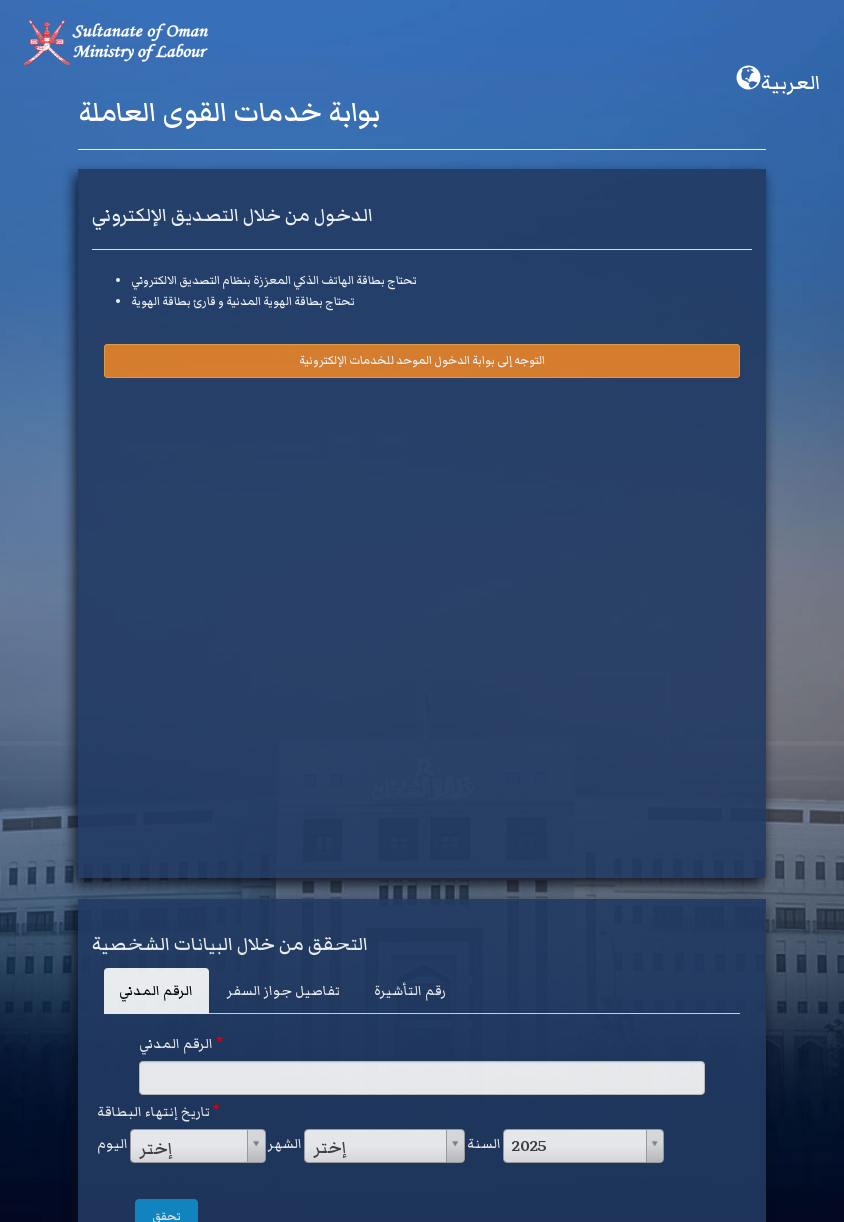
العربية (778, 82)
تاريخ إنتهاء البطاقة (158, 1111)
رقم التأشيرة (410, 991)
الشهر (285, 1144)
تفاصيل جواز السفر (283, 991)
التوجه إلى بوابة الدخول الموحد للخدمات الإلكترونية (422, 360)
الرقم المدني (156, 991)
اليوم (112, 1144)
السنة (484, 1144)
